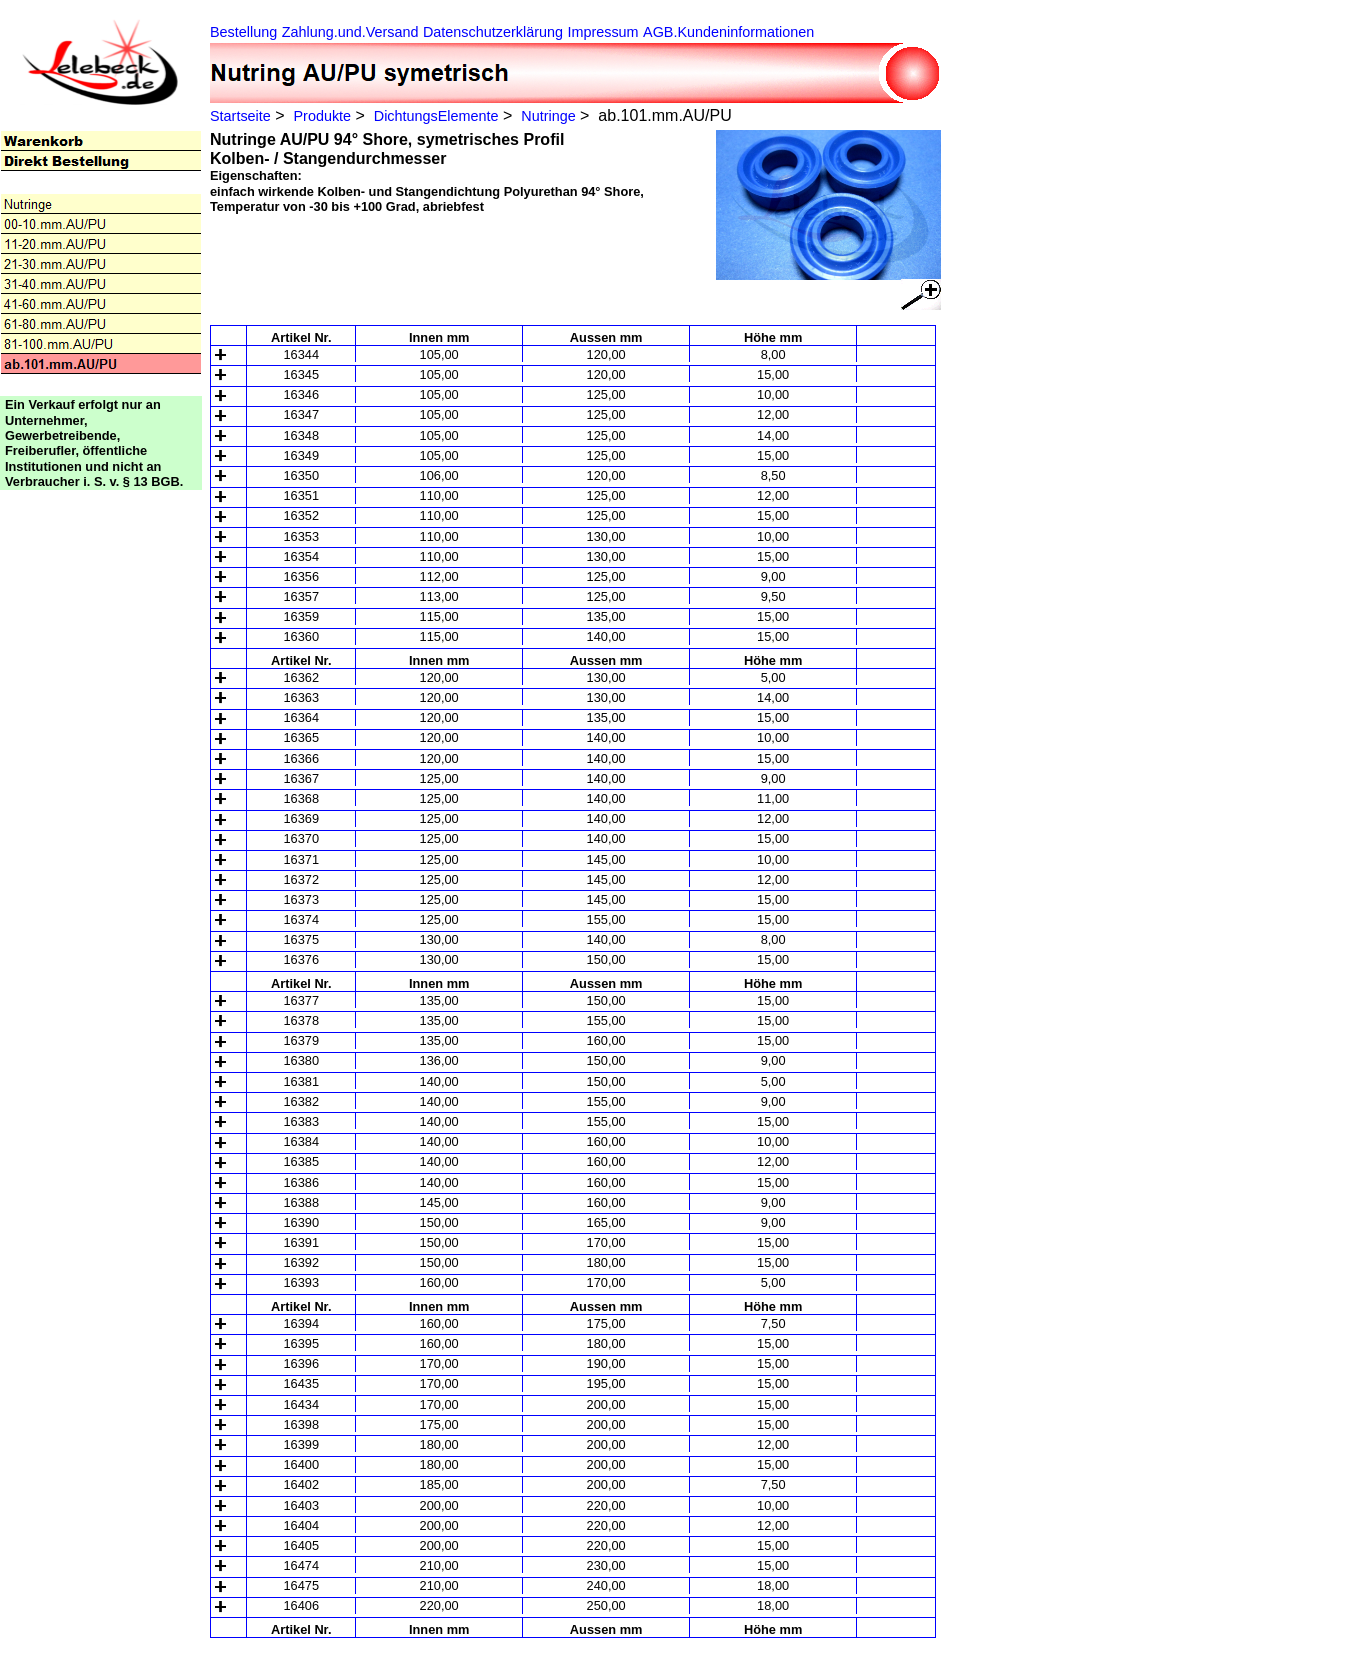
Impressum (602, 32)
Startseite (240, 116)
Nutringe (548, 116)
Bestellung (243, 32)
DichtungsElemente (436, 116)
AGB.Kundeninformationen (728, 32)
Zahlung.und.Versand (350, 32)
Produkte (322, 116)
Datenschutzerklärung (493, 32)
